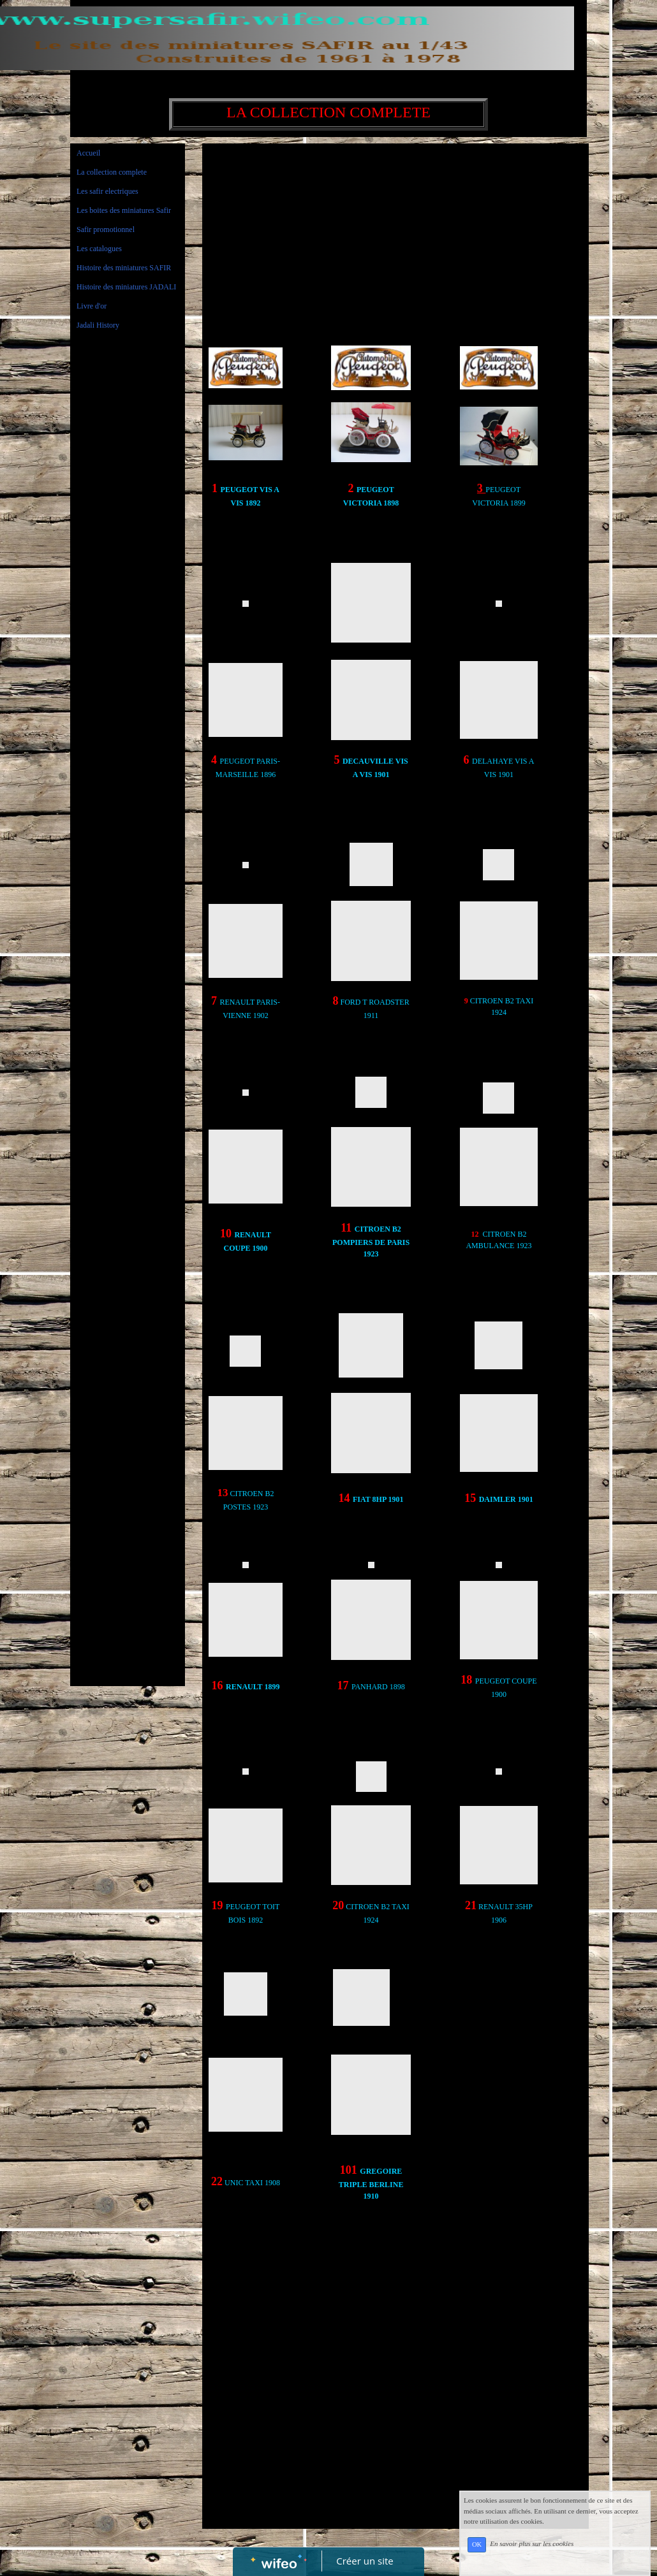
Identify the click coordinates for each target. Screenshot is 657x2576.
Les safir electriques (107, 191)
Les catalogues (99, 248)
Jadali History (98, 325)
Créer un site (365, 2560)
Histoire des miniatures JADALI (126, 286)
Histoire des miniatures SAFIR (124, 267)
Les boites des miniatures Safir (124, 210)
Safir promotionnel (106, 229)
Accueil (88, 153)
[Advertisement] (128, 596)
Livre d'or (92, 306)
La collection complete (112, 172)
